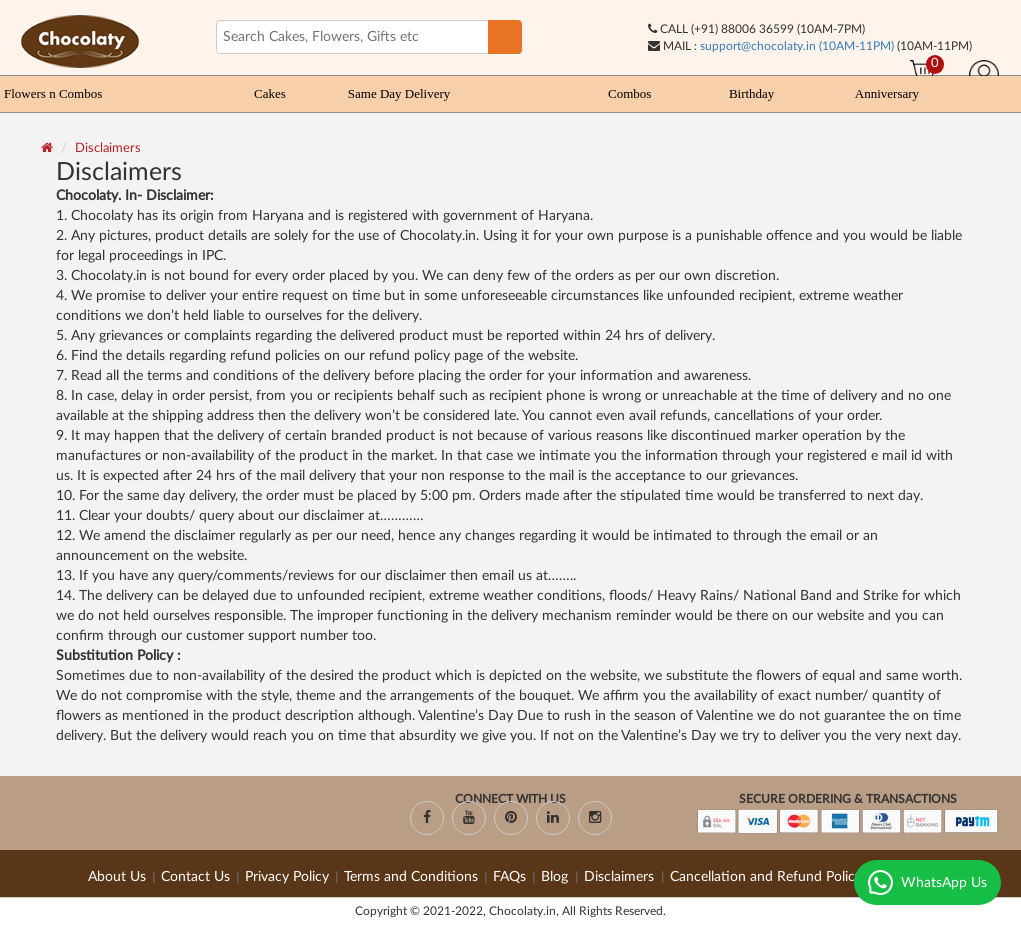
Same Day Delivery (399, 93)
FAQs (509, 877)
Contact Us (195, 877)
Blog (556, 877)
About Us (117, 877)
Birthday (752, 93)
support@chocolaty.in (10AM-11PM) (797, 46)
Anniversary (887, 93)
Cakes (270, 93)
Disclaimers (108, 148)
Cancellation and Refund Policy (766, 877)
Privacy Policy (287, 877)
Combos (629, 93)
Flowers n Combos (53, 93)
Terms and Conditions (411, 877)
